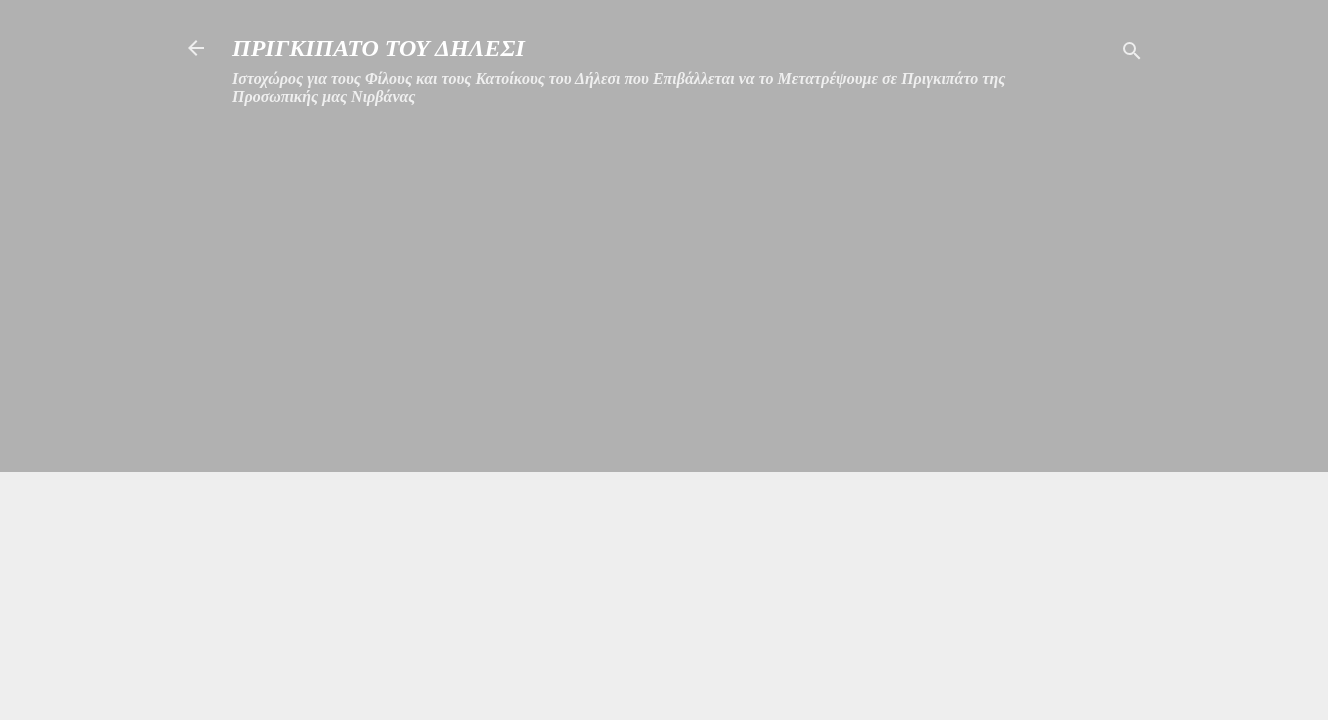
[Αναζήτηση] (1132, 54)
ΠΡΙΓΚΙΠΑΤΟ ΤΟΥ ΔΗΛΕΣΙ (378, 48)
